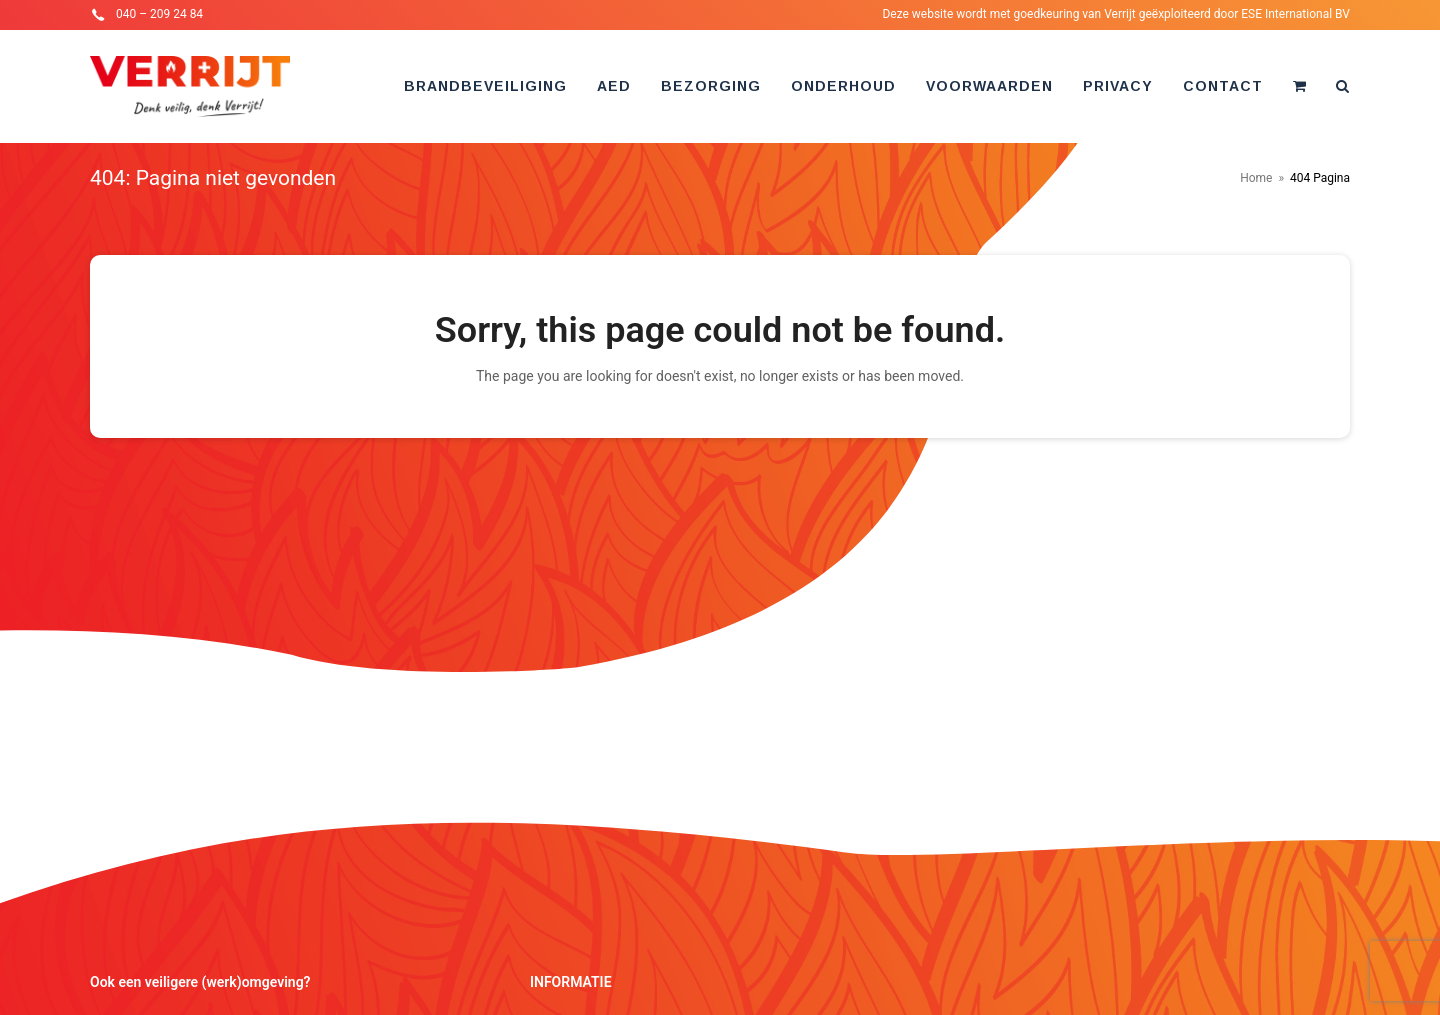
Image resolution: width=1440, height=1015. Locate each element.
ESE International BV (1295, 14)
